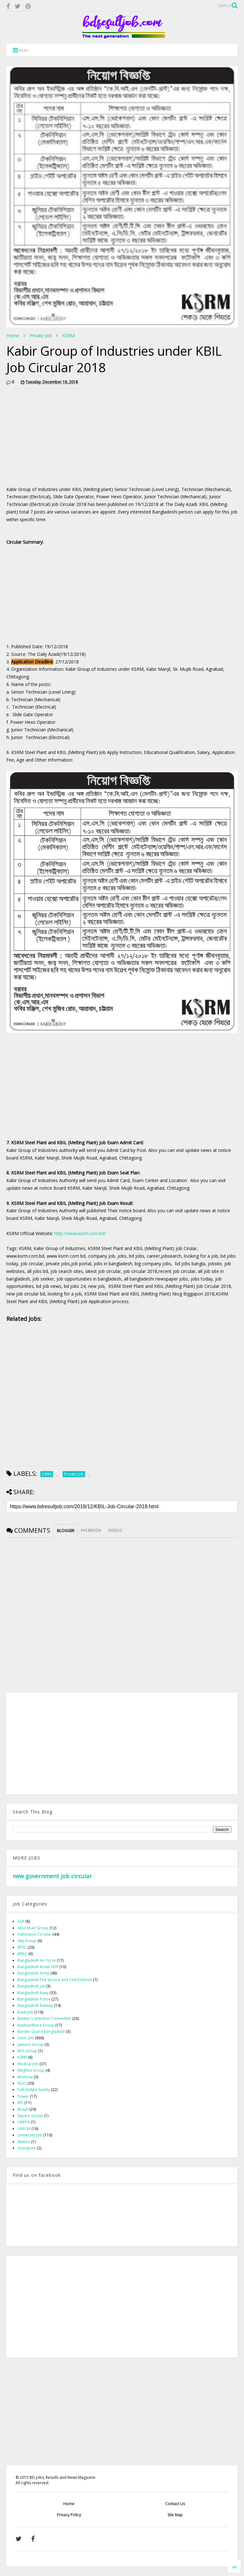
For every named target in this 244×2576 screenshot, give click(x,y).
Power (23, 2096)
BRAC (22, 1953)
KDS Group (27, 2051)
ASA (20, 1921)
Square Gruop (30, 2115)
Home (12, 336)
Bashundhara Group (35, 2025)
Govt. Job (25, 2038)
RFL (20, 2102)
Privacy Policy (69, 2515)
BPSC (22, 1947)
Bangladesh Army (33, 1973)
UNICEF (23, 2128)
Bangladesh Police (34, 1999)
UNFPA (23, 2122)
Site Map (175, 2515)
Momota (25, 2077)
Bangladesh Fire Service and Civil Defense (54, 1979)
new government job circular (52, 1876)
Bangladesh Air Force (36, 1960)
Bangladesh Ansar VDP (37, 1966)
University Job (29, 2135)
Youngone (26, 2148)
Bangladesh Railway (35, 2005)
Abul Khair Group (33, 1928)
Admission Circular (34, 1934)
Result (22, 2109)
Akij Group (27, 1940)
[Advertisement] (59, 437)
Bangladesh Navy (33, 1992)
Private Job (41, 336)
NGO (21, 2083)
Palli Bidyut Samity (33, 2089)
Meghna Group (30, 2070)
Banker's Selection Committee (44, 2018)
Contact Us (175, 2503)
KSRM (68, 336)
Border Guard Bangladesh (41, 2031)
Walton (23, 2141)
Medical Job (27, 2064)
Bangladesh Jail (31, 1986)
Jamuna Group (30, 2044)
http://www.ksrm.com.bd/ (80, 1233)
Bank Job (25, 2012)
